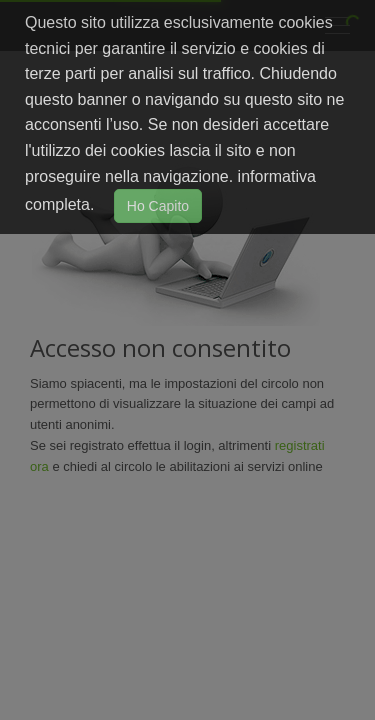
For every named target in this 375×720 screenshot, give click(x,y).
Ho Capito (158, 206)
